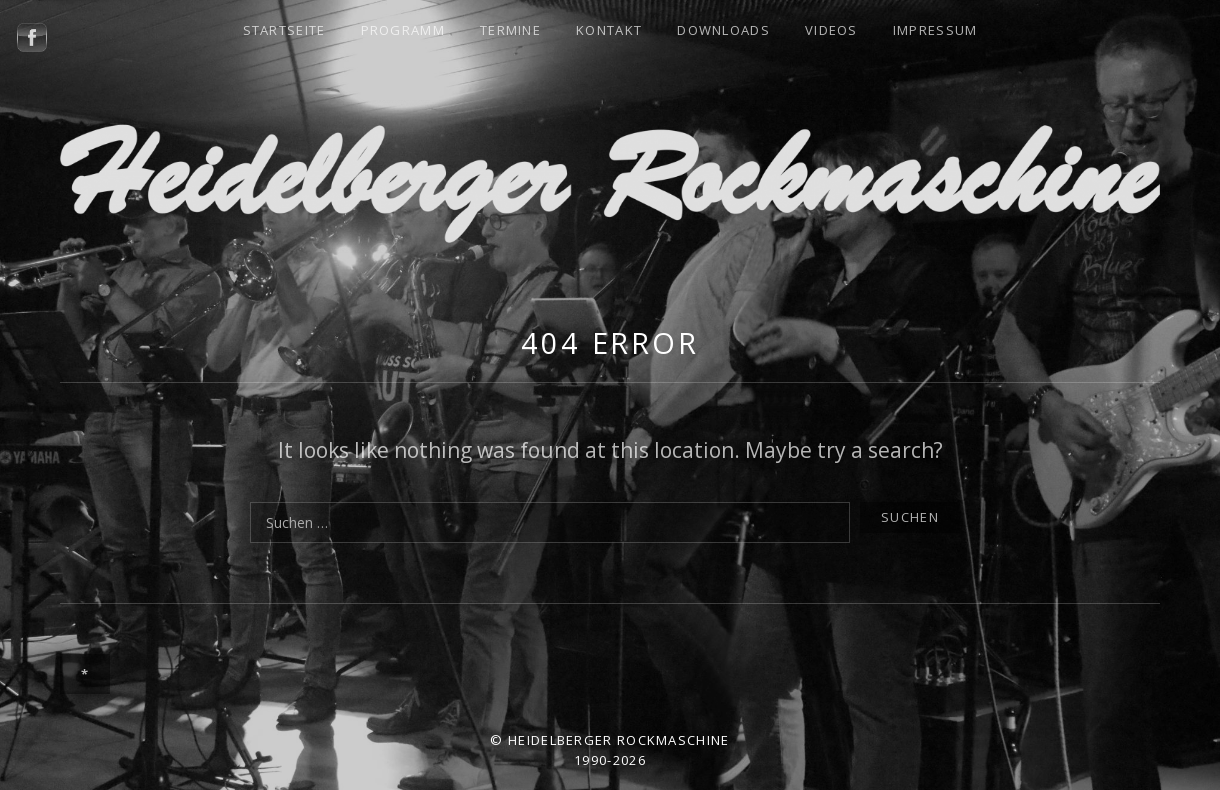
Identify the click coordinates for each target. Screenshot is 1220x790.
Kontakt (609, 30)
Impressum (935, 30)
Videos (831, 30)
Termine (510, 30)
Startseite (284, 30)
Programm (403, 30)
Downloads (723, 30)
